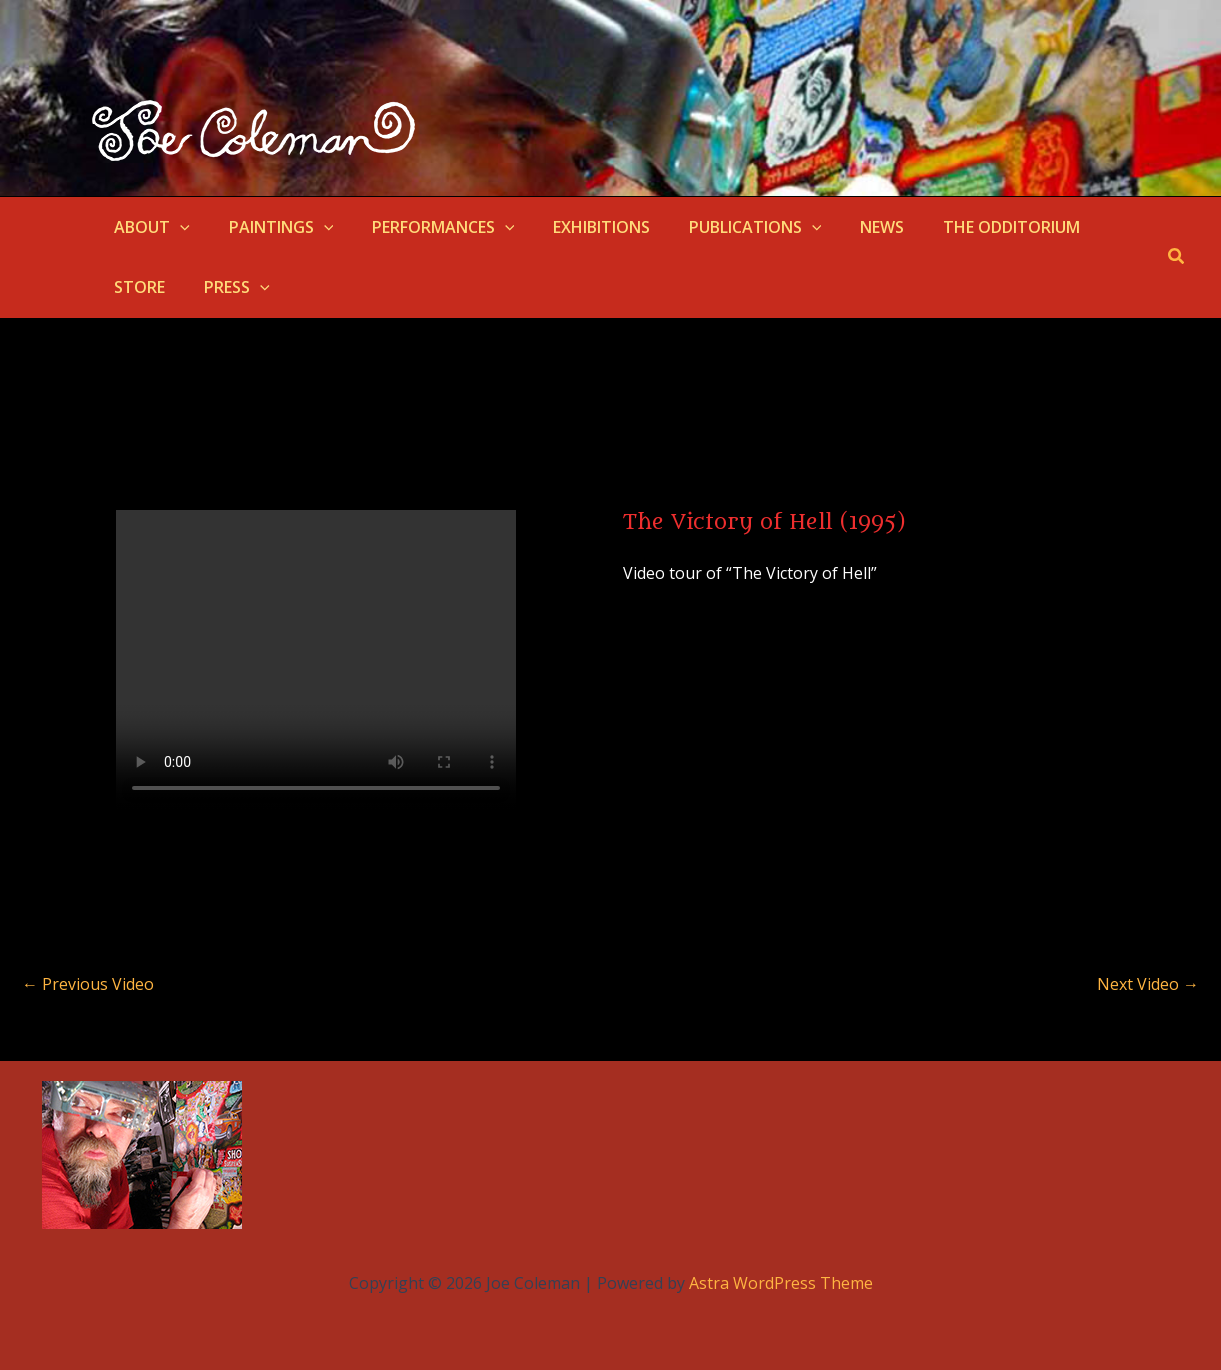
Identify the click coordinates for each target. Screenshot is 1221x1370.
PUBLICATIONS (725, 227)
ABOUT (149, 227)
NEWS (845, 227)
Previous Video (88, 984)
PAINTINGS (271, 227)
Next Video (1148, 984)
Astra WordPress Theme (781, 1283)
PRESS (144, 287)
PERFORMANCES (426, 227)
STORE (1093, 227)
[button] (177, 227)
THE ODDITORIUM (967, 227)
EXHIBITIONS (578, 227)
